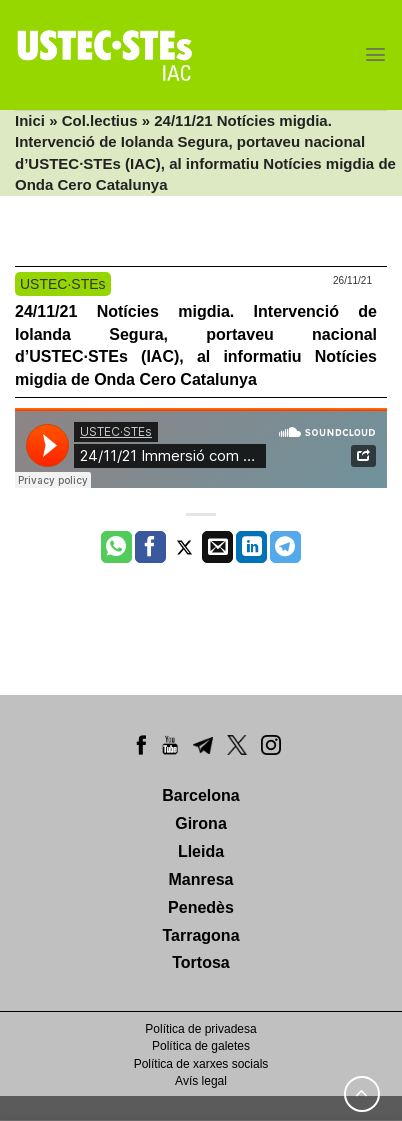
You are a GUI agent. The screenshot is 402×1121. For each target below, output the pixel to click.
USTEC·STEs (63, 284)
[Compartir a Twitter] (184, 547)
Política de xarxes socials (201, 1064)
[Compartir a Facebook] (150, 547)
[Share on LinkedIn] (251, 547)
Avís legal (201, 1081)
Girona (201, 823)
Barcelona (200, 795)
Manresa (201, 879)
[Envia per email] (217, 547)
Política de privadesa (200, 1029)
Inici (30, 120)
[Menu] (375, 54)
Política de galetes (201, 1046)
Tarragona (200, 935)
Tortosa (200, 962)
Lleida (201, 851)
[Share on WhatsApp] (116, 547)
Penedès (201, 907)
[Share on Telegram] (285, 547)
